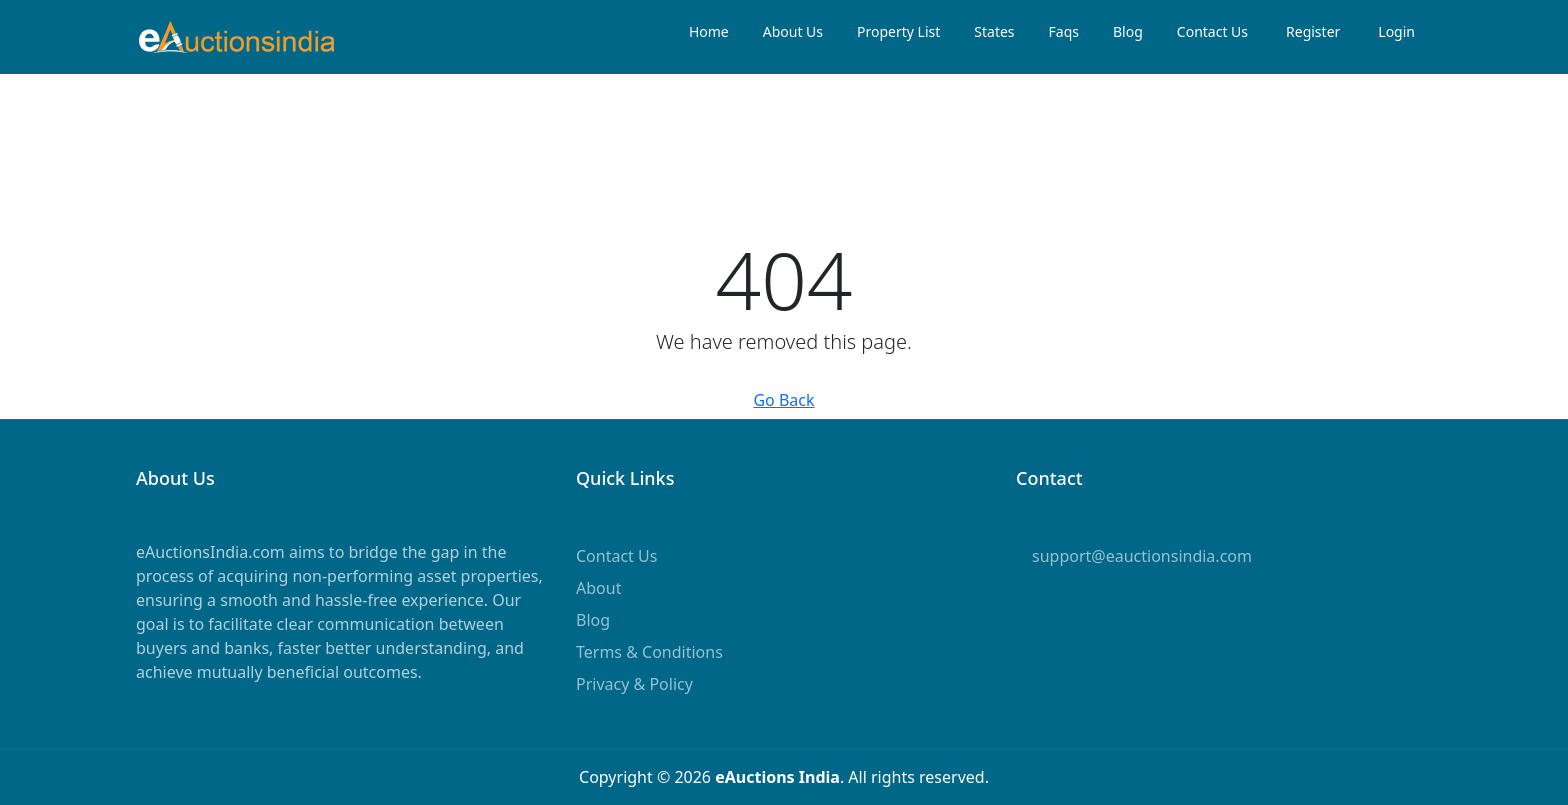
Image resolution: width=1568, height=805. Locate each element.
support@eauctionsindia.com (1142, 556)
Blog (1128, 31)
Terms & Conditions (649, 652)
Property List (898, 31)
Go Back (783, 400)
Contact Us (1212, 31)
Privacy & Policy (634, 684)
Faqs (1064, 31)
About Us (793, 31)
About (598, 588)
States (994, 31)
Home (709, 31)
